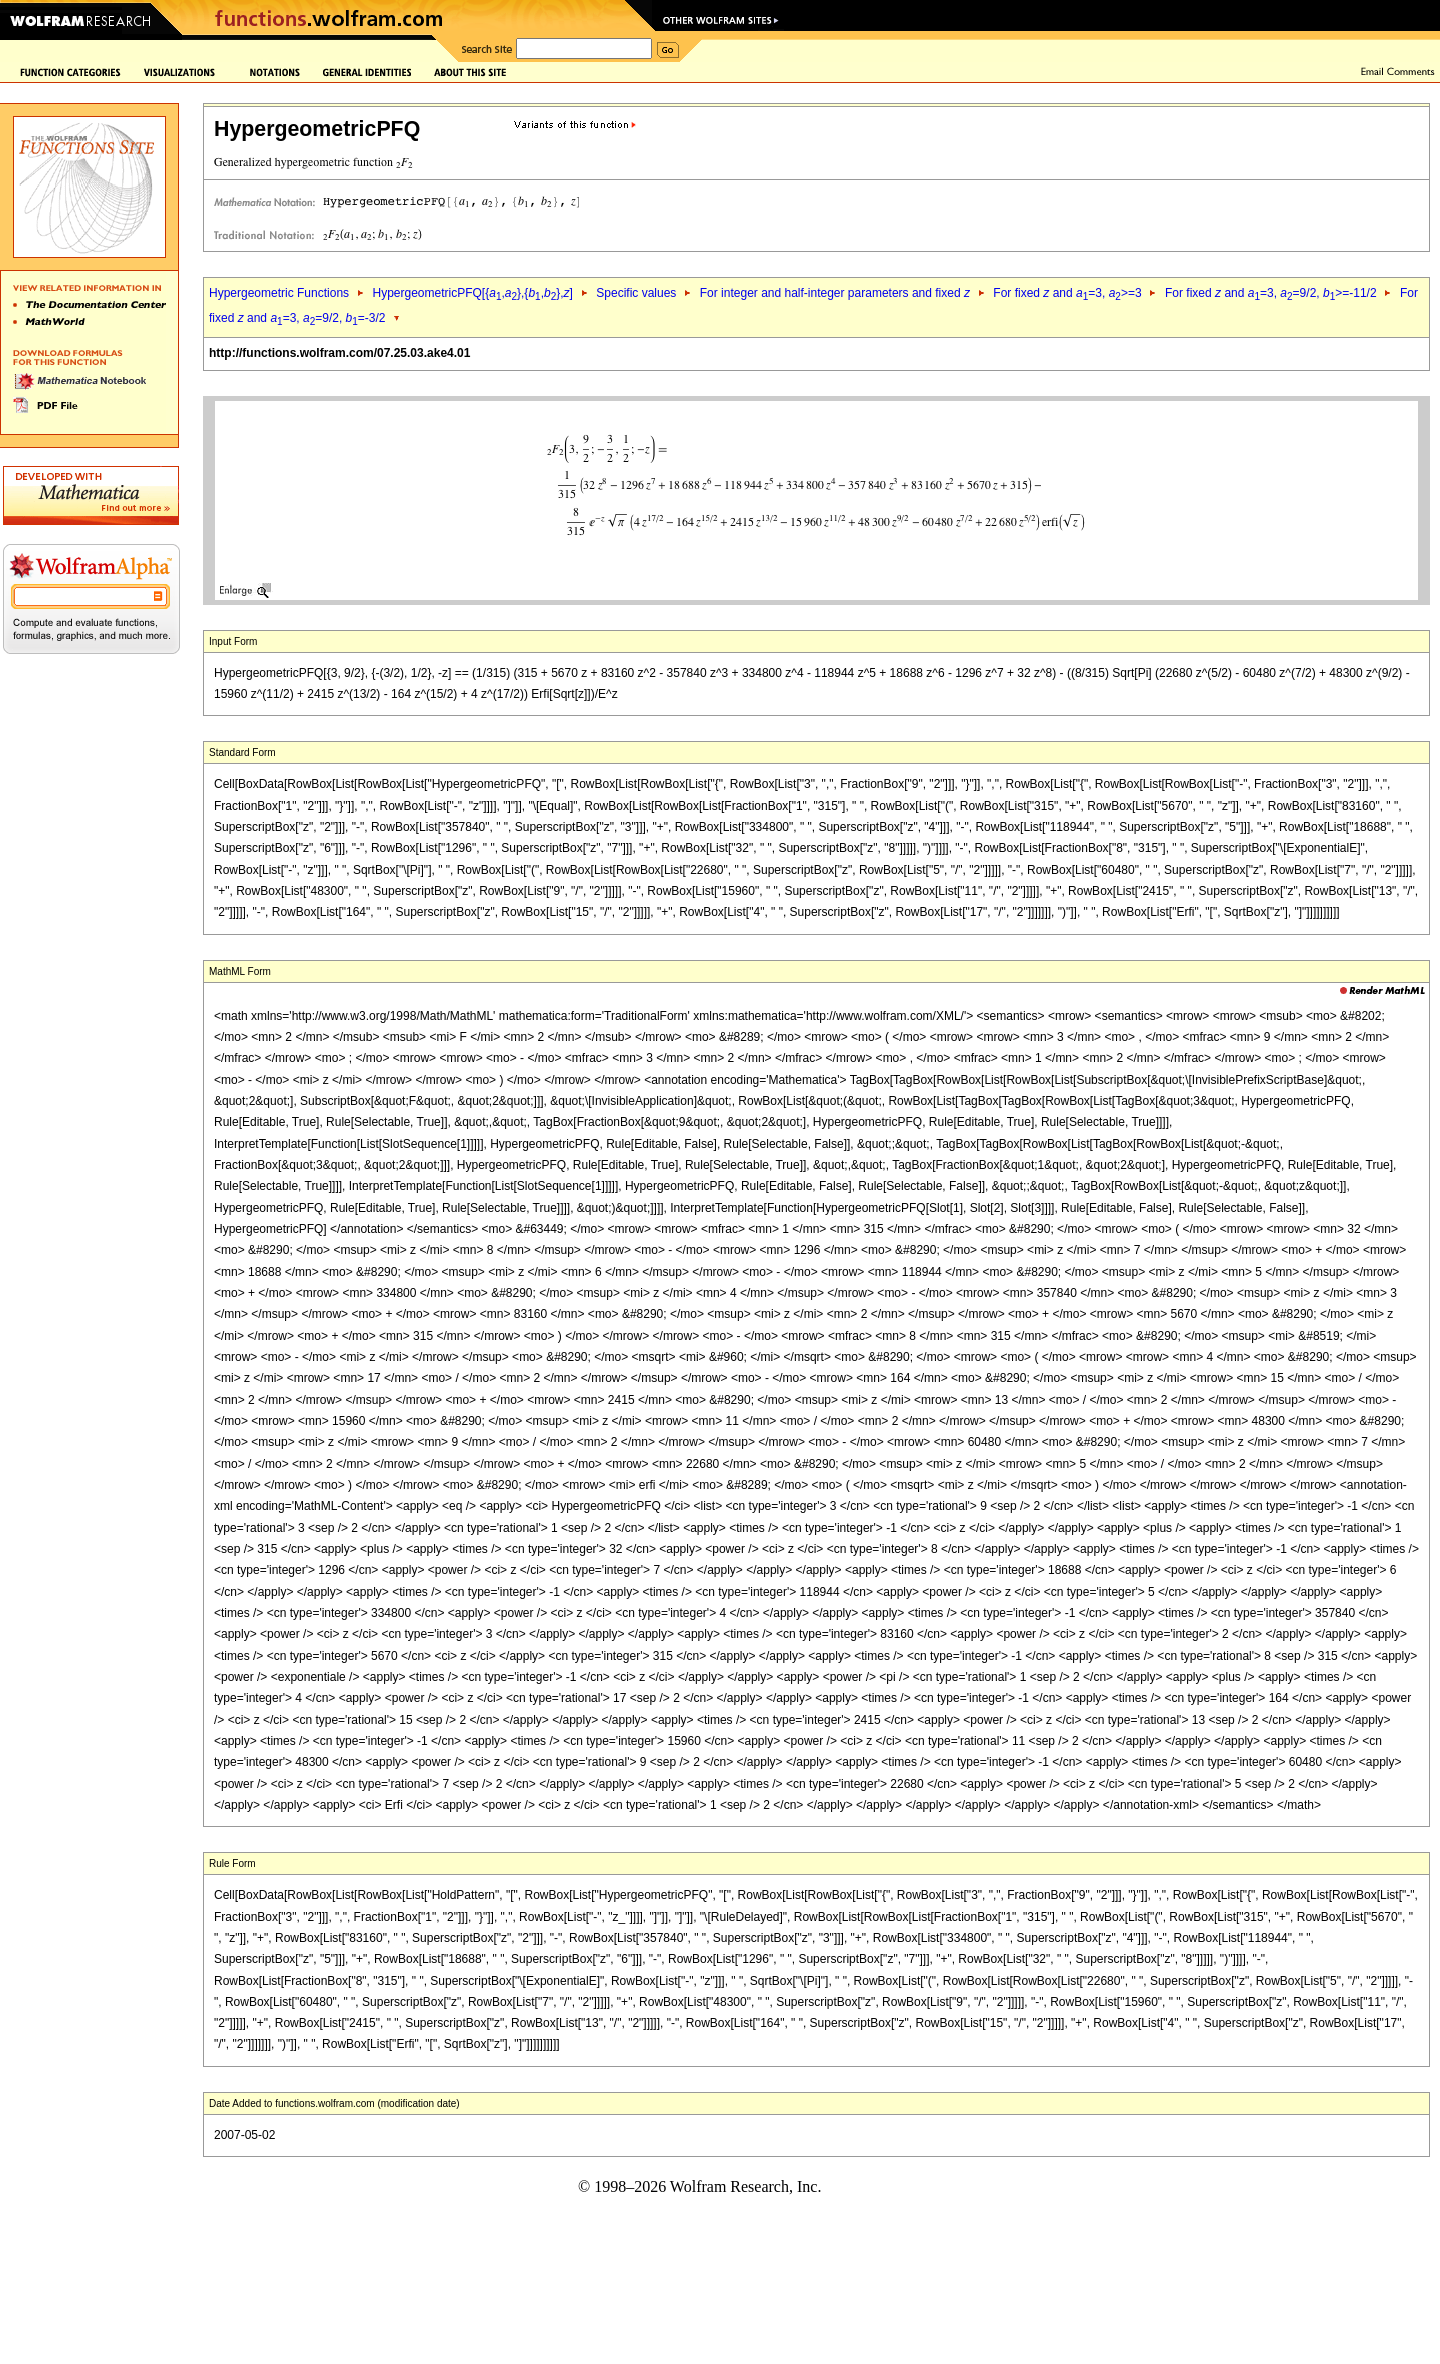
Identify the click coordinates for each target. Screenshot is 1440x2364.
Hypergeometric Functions (279, 293)
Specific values (636, 293)
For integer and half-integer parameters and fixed (835, 293)
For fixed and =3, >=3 (1067, 293)
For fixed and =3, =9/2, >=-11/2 (1271, 293)
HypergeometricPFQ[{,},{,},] (472, 293)
